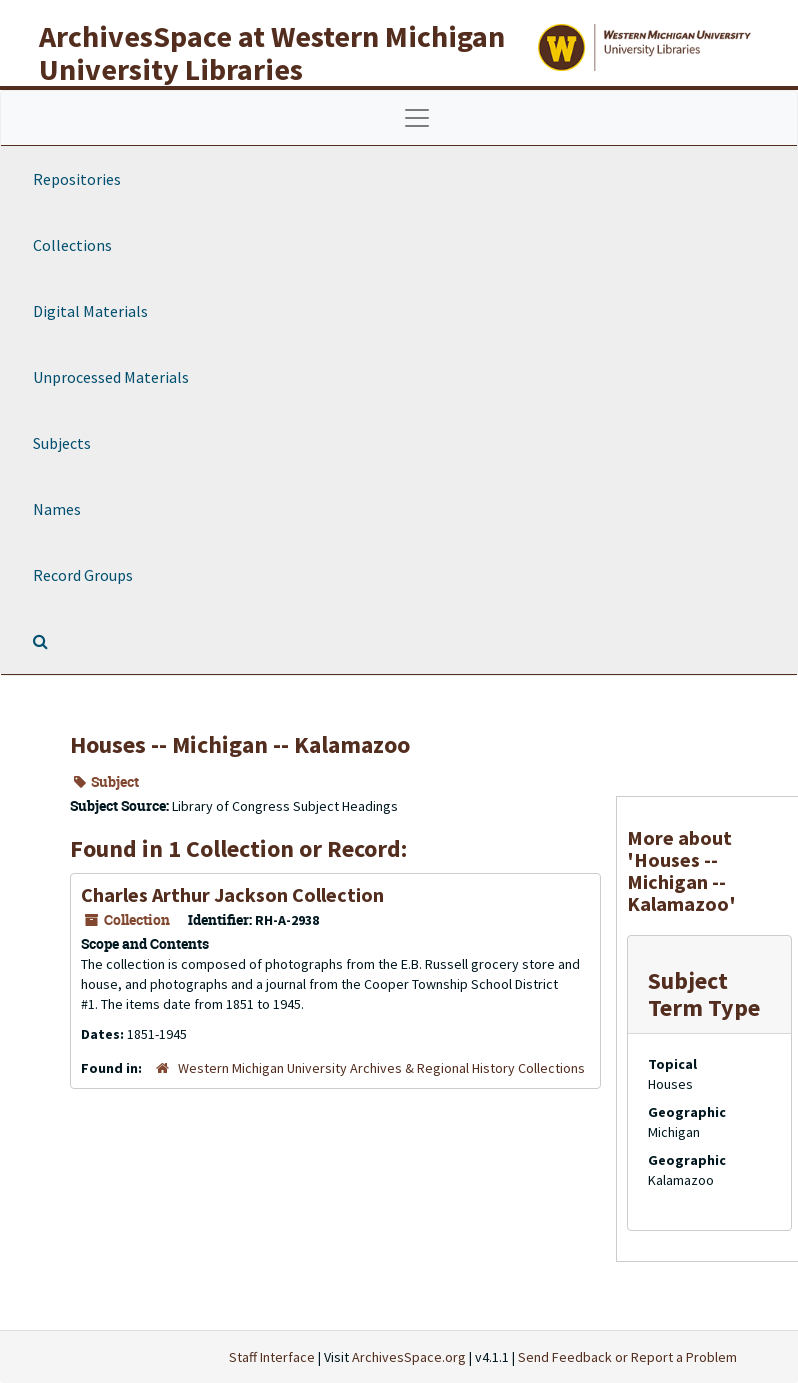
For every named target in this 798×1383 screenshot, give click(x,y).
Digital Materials (90, 311)
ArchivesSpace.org (409, 1357)
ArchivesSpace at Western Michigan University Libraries (272, 52)
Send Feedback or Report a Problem (627, 1357)
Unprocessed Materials (111, 377)
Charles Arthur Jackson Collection (232, 894)
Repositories (77, 179)
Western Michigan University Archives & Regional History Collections (381, 1068)
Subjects (62, 443)
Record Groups (83, 575)
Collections (72, 245)
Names (57, 509)
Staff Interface (272, 1357)
